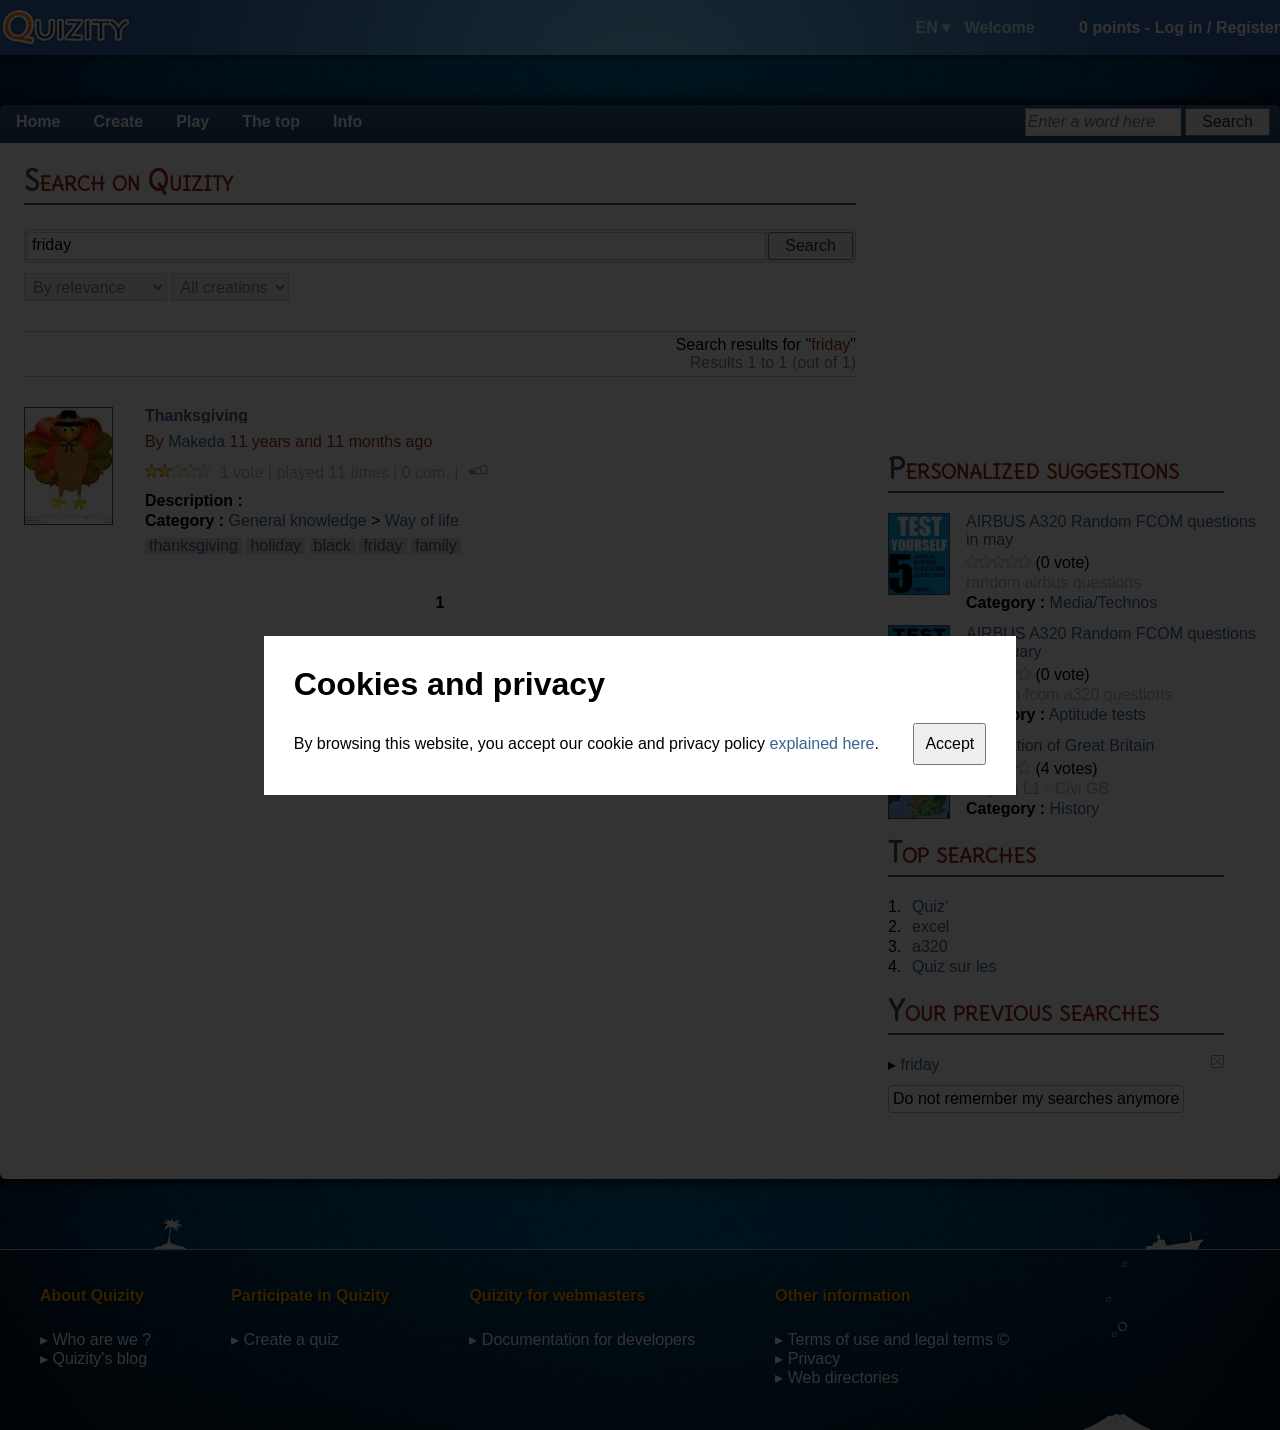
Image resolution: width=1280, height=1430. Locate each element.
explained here (822, 743)
